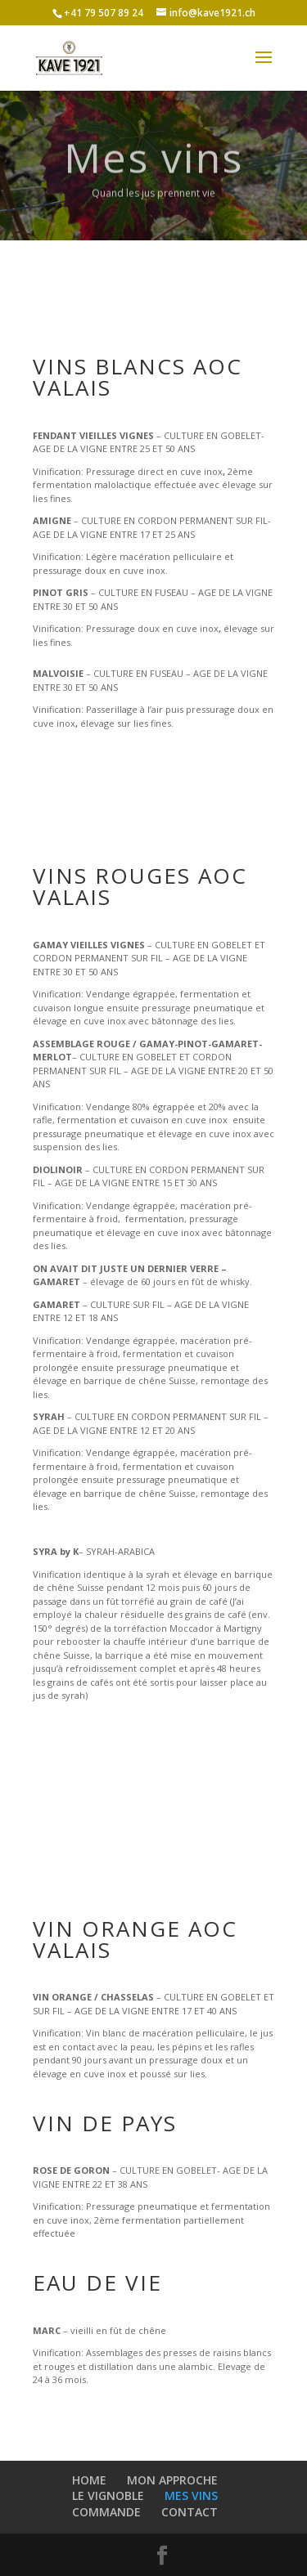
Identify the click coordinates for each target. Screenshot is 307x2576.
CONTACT (189, 2512)
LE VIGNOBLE (108, 2495)
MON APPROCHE (172, 2480)
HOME (89, 2480)
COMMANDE (106, 2512)
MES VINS (191, 2495)
